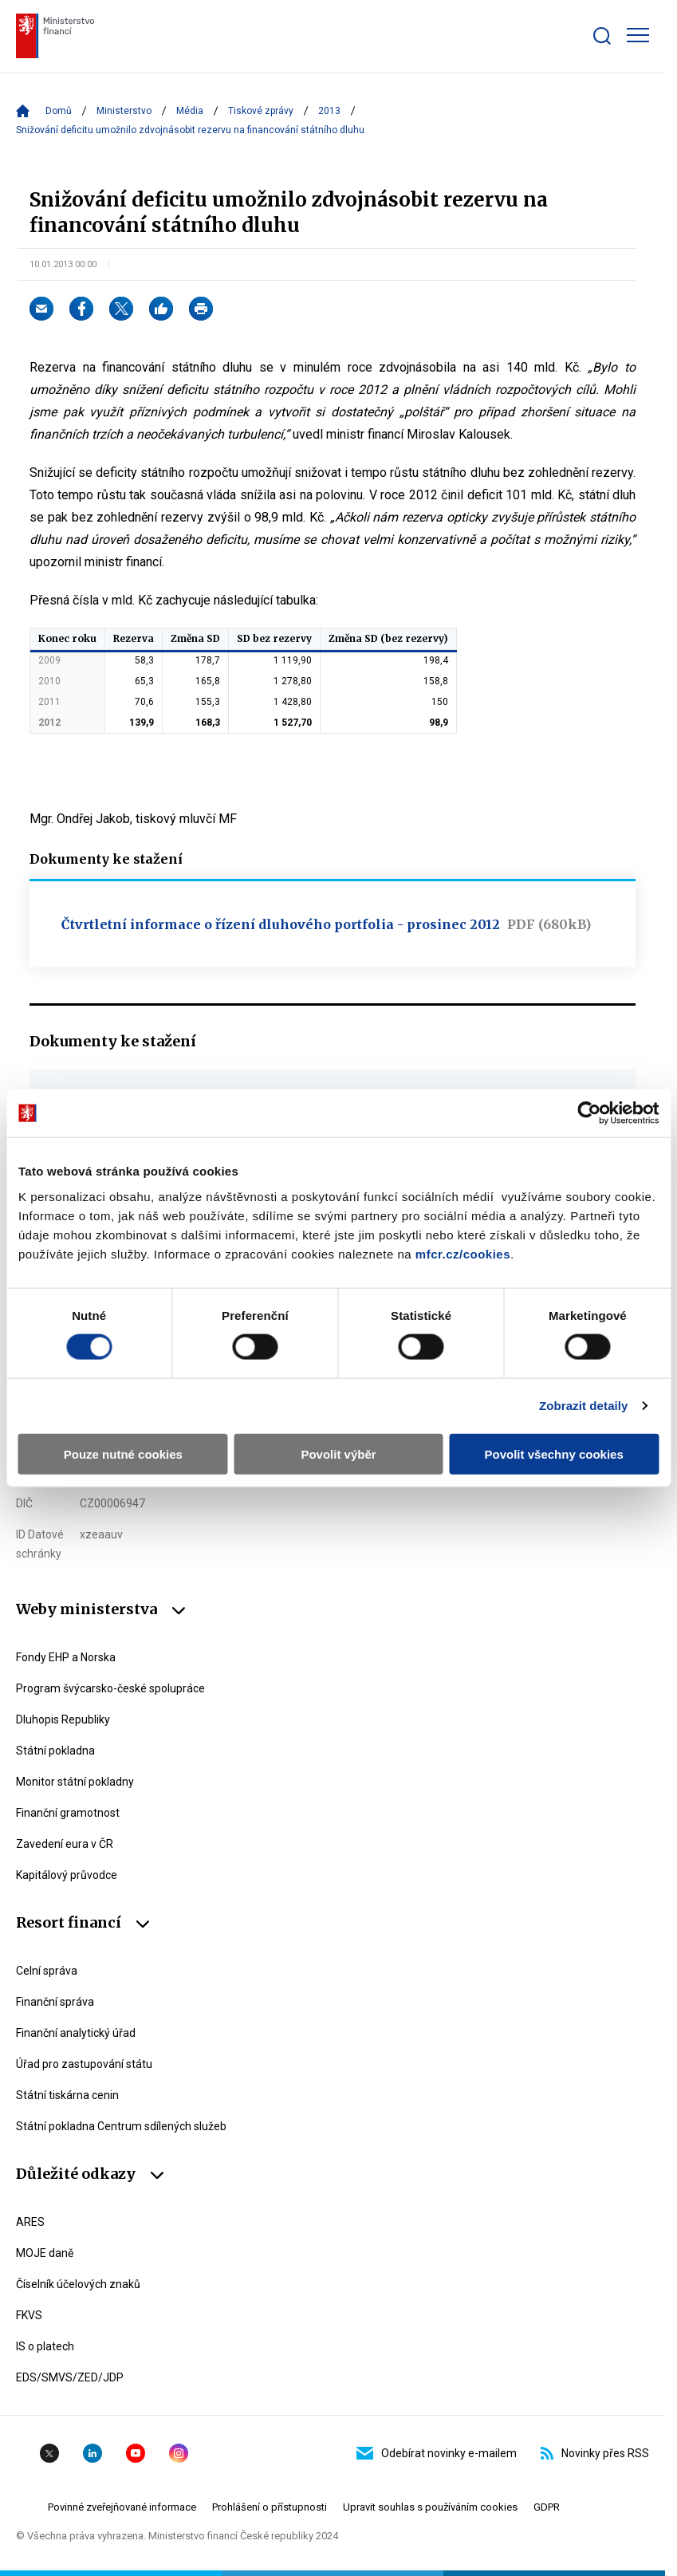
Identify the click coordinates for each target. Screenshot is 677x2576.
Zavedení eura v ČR (64, 1843)
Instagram (178, 2453)
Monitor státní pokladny (75, 1781)
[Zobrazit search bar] (602, 36)
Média (189, 110)
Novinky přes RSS (595, 2453)
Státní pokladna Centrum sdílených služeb (121, 2126)
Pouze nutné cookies (123, 1453)
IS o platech (45, 2346)
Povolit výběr (338, 1453)
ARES (30, 2222)
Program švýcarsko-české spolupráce (110, 1688)
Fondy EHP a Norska (66, 1657)
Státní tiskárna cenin (67, 2095)
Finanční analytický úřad (76, 2033)
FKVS (29, 2315)
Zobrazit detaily (583, 1405)
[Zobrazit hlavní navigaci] (638, 35)
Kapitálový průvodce (66, 1875)
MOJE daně (44, 2253)
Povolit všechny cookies (554, 1453)
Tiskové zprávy (260, 110)
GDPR (546, 2507)
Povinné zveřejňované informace (122, 2507)
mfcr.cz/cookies (462, 1253)
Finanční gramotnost (68, 1812)
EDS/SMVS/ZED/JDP (70, 2377)
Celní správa (46, 1970)
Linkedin (92, 2453)
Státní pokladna (55, 1750)
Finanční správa (55, 2001)
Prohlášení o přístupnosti (269, 2507)
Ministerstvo (124, 110)
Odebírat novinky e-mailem (436, 2453)
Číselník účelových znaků (78, 2284)
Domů (58, 110)
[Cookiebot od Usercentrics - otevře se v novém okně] (589, 1113)
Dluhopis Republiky (63, 1719)
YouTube (135, 2453)
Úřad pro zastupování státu (84, 2064)
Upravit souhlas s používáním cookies (430, 2507)
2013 (329, 110)
